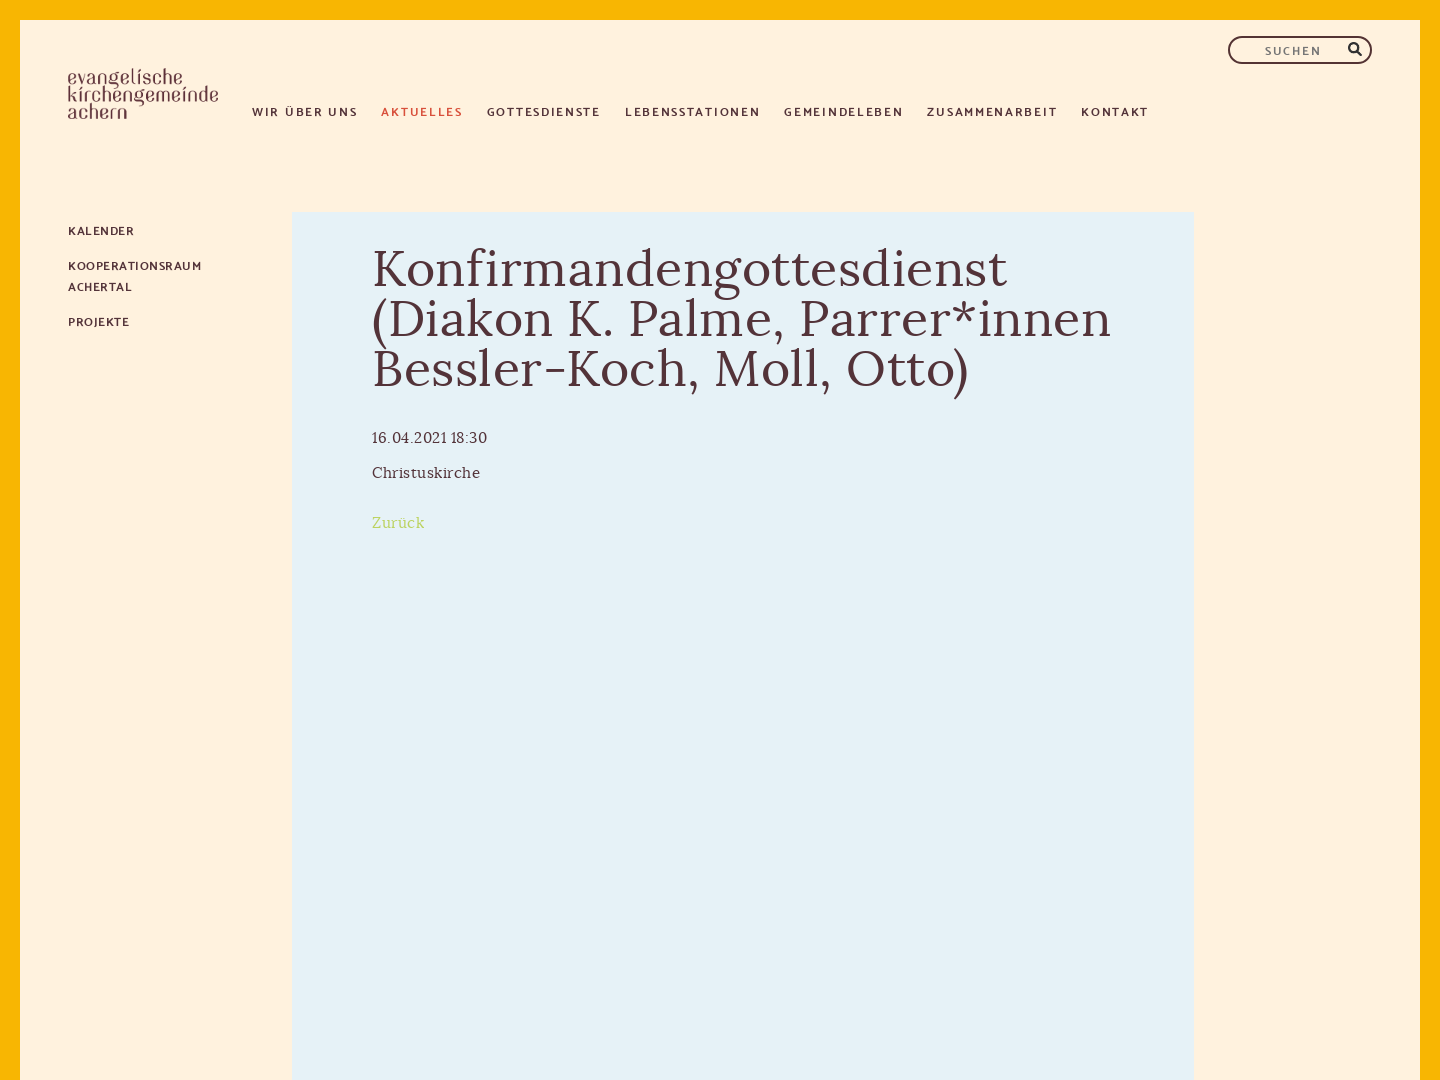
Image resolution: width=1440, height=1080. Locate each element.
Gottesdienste (544, 110)
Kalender (101, 229)
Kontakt (1115, 110)
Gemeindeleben (843, 110)
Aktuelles (421, 110)
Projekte (98, 320)
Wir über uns (304, 110)
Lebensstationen (693, 110)
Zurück (398, 523)
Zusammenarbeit (992, 110)
